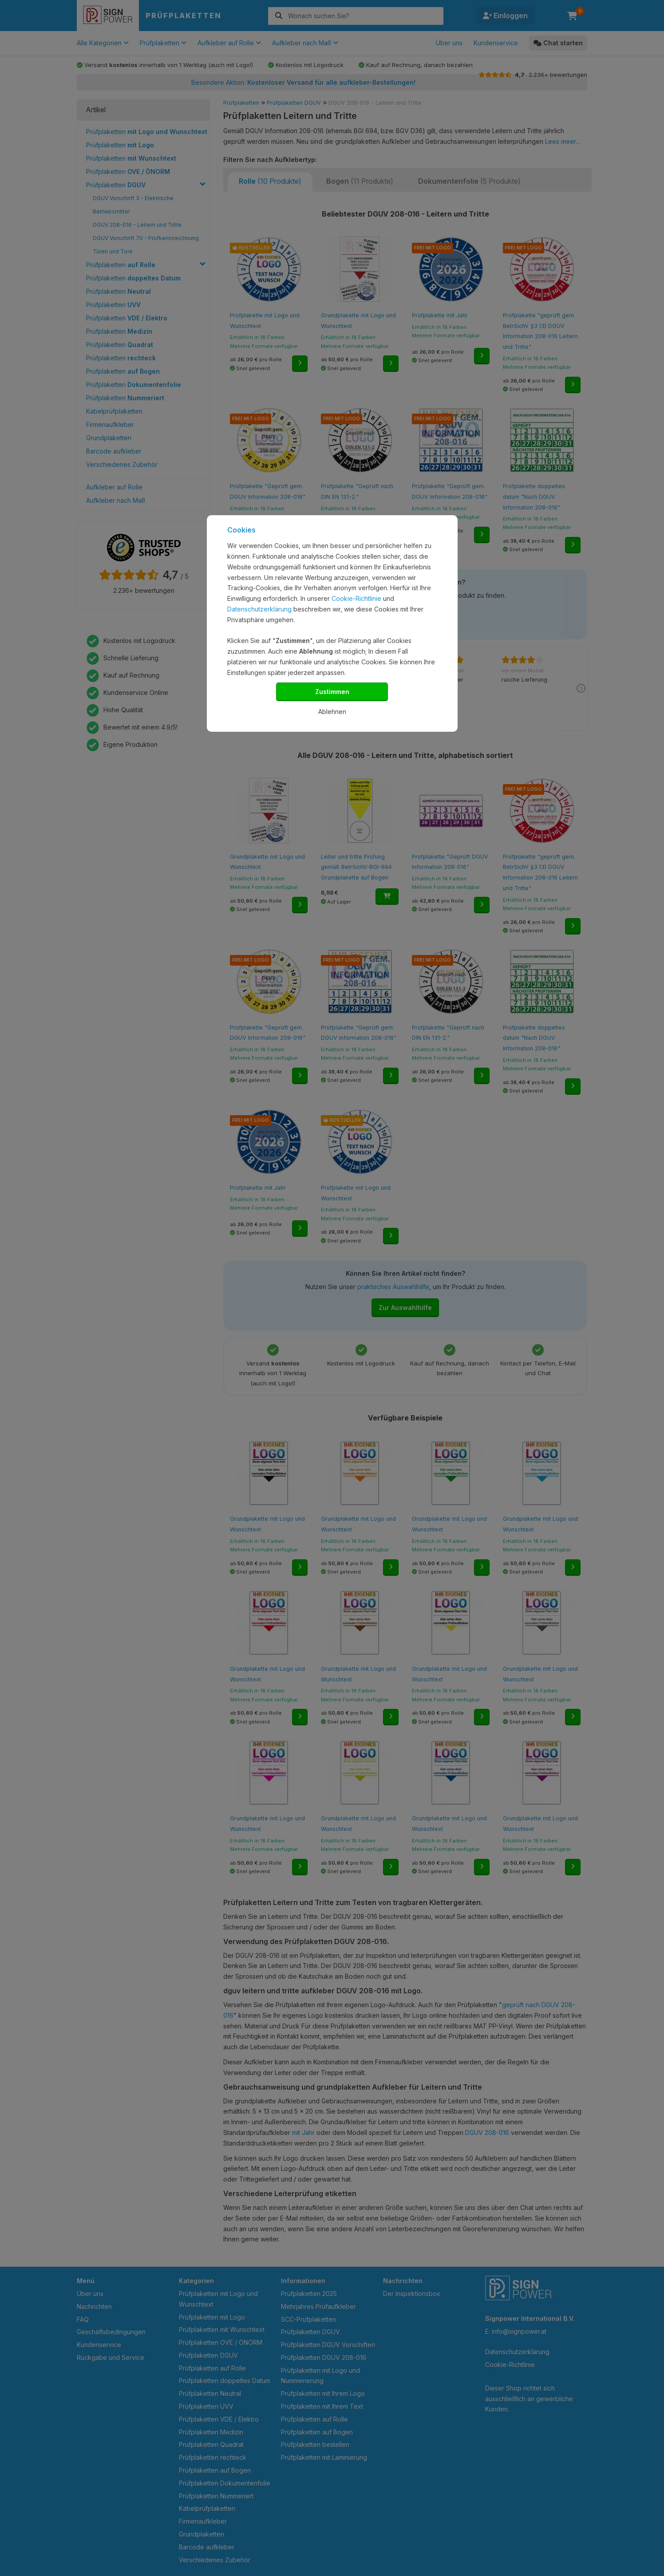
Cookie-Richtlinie (356, 598)
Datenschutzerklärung (259, 609)
